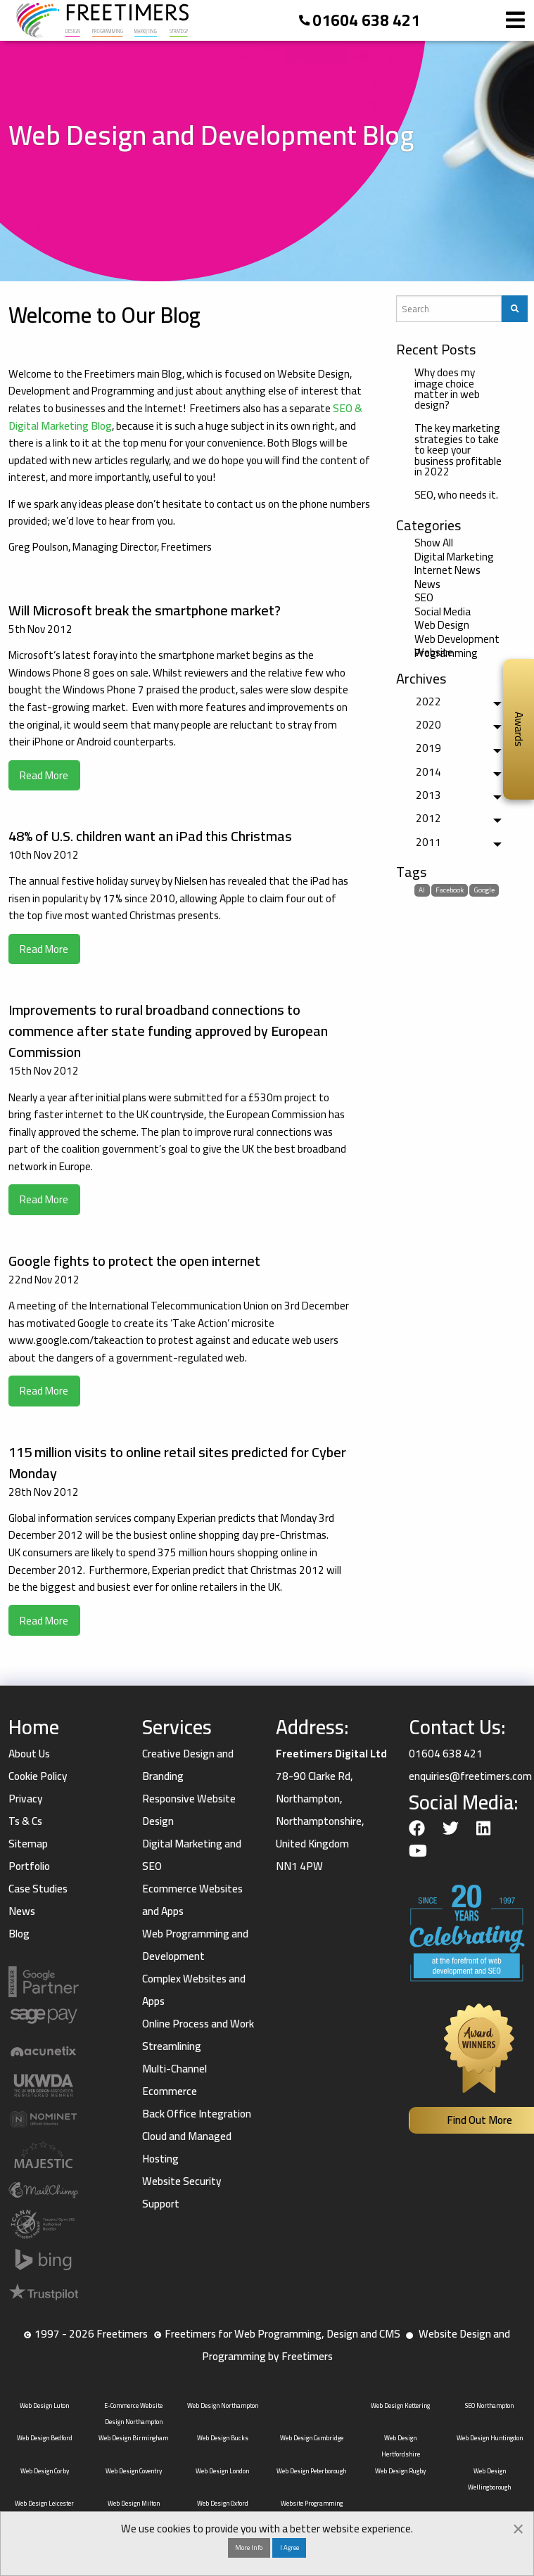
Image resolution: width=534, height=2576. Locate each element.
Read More (44, 775)
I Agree (289, 2547)
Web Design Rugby (400, 2471)
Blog (19, 1933)
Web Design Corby (44, 2471)
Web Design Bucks (222, 2438)
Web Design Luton (44, 2405)
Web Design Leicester (44, 2503)
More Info (248, 2547)
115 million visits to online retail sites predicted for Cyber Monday (177, 1462)
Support (160, 2203)
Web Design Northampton (222, 2405)
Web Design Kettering (400, 2405)
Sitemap (28, 1843)
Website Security (182, 2181)
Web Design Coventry (134, 2471)
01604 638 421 (366, 20)
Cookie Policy (38, 1776)
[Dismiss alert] (518, 2527)
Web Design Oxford (222, 2503)
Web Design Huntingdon (490, 2438)
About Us (29, 1753)
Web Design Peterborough (311, 2471)
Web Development (457, 639)
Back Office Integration (196, 2113)
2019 (428, 748)
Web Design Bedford (44, 2438)
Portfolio (29, 1866)
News (427, 584)
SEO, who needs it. (456, 495)
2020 (428, 725)
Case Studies (38, 1888)
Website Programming (446, 653)
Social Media (442, 611)
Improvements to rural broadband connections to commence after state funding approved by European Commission (168, 1031)
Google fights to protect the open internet (134, 1261)
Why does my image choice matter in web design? (447, 388)
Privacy (25, 1798)
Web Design (441, 625)
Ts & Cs (25, 1821)
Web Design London (222, 2471)
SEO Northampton (489, 2405)
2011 (428, 842)
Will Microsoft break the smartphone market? (144, 610)
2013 (428, 795)
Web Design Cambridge (311, 2438)
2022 (428, 701)
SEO (423, 597)
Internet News (447, 570)
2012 (428, 818)
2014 (428, 772)
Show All (433, 543)
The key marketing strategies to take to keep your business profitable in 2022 (458, 449)
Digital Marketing (454, 556)
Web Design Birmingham (133, 2438)
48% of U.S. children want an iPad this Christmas (150, 836)
